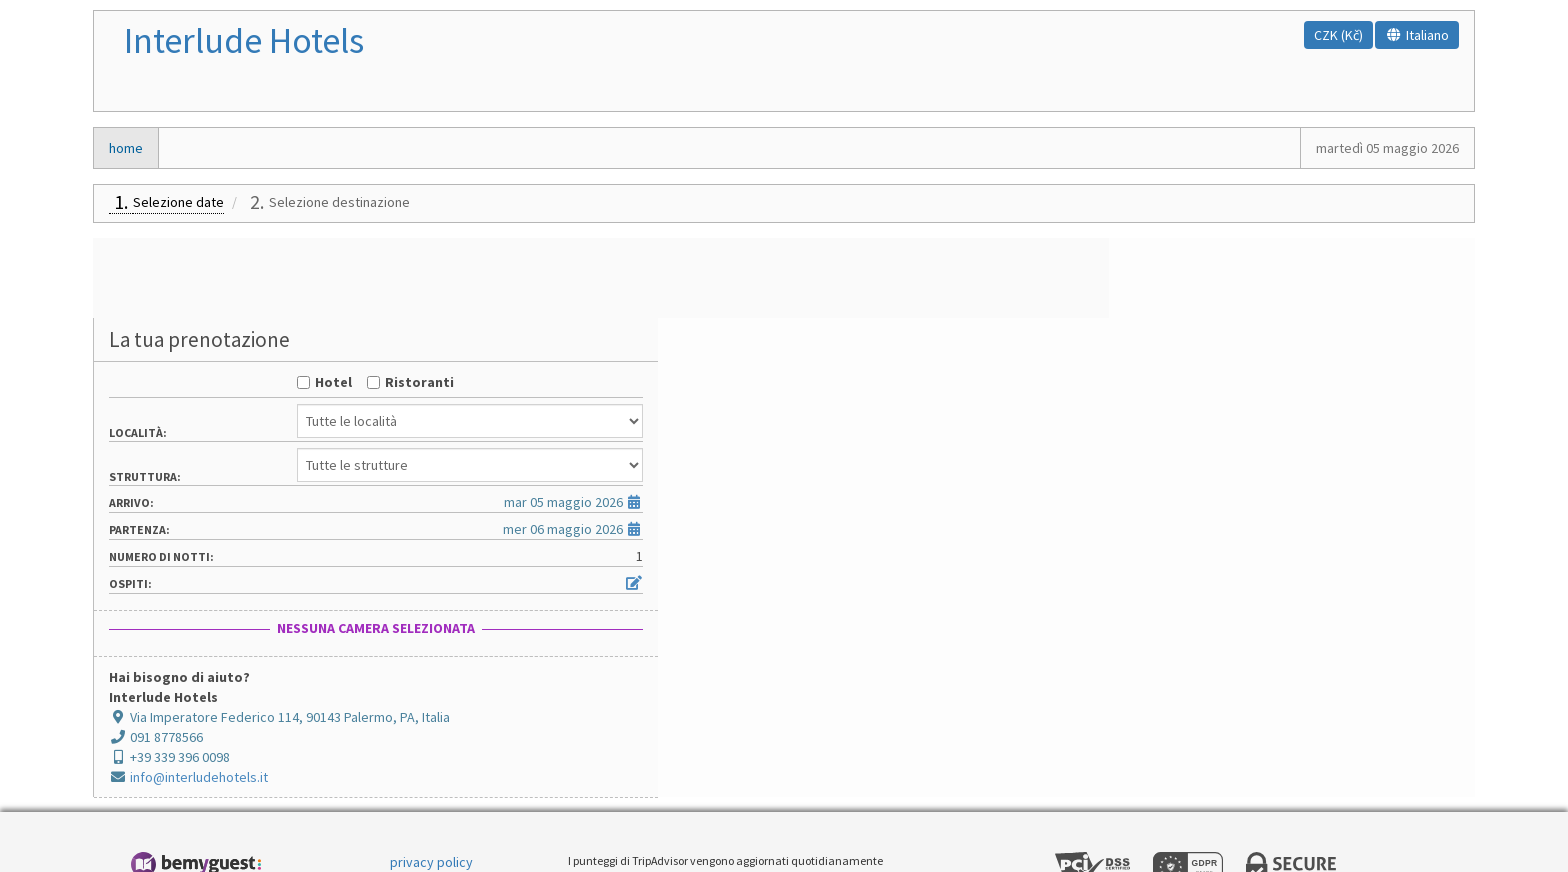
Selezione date (178, 202)
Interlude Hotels (244, 40)
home (126, 148)
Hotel (1219, 302)
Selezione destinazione (339, 202)
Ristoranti (1305, 302)
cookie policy (431, 812)
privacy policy (431, 782)
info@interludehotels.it (1120, 697)
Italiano (1417, 35)
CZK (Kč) (1338, 35)
